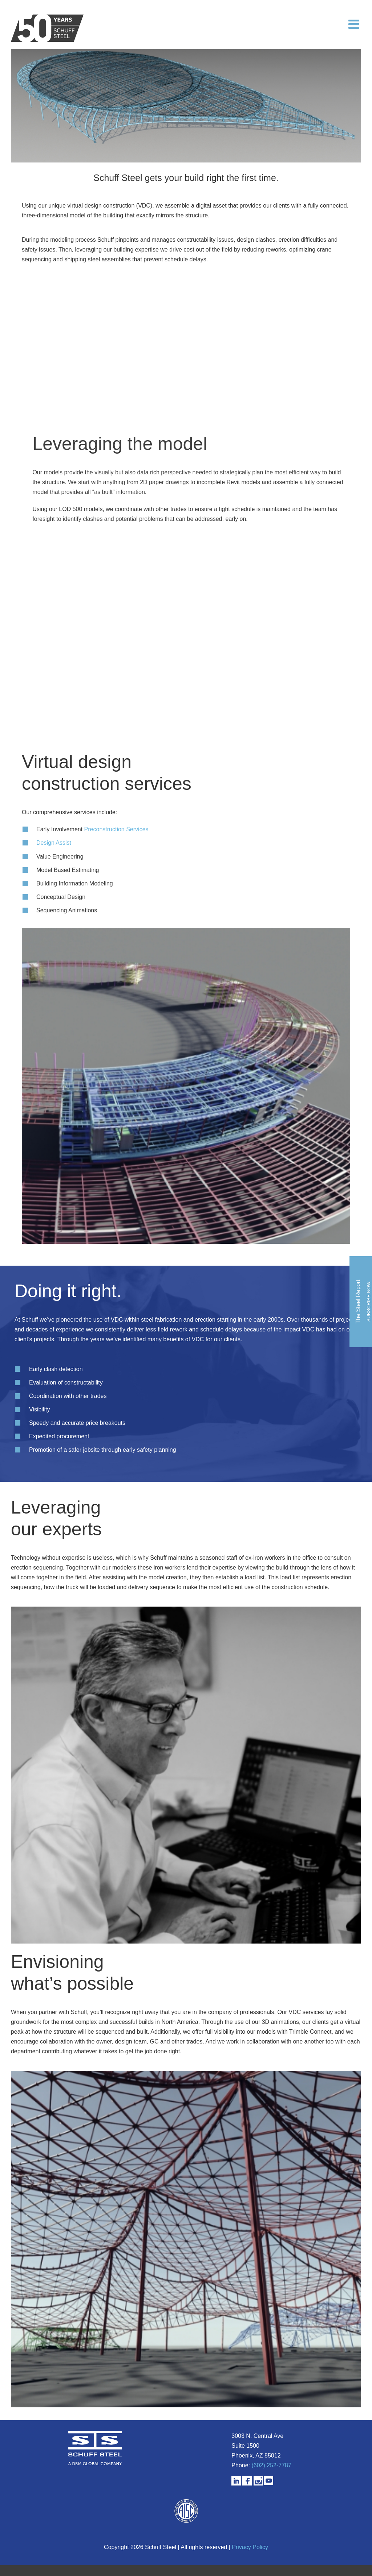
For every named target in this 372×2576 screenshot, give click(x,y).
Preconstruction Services (116, 829)
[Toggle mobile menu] (354, 23)
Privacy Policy (250, 2547)
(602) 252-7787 (271, 2465)
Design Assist (53, 843)
